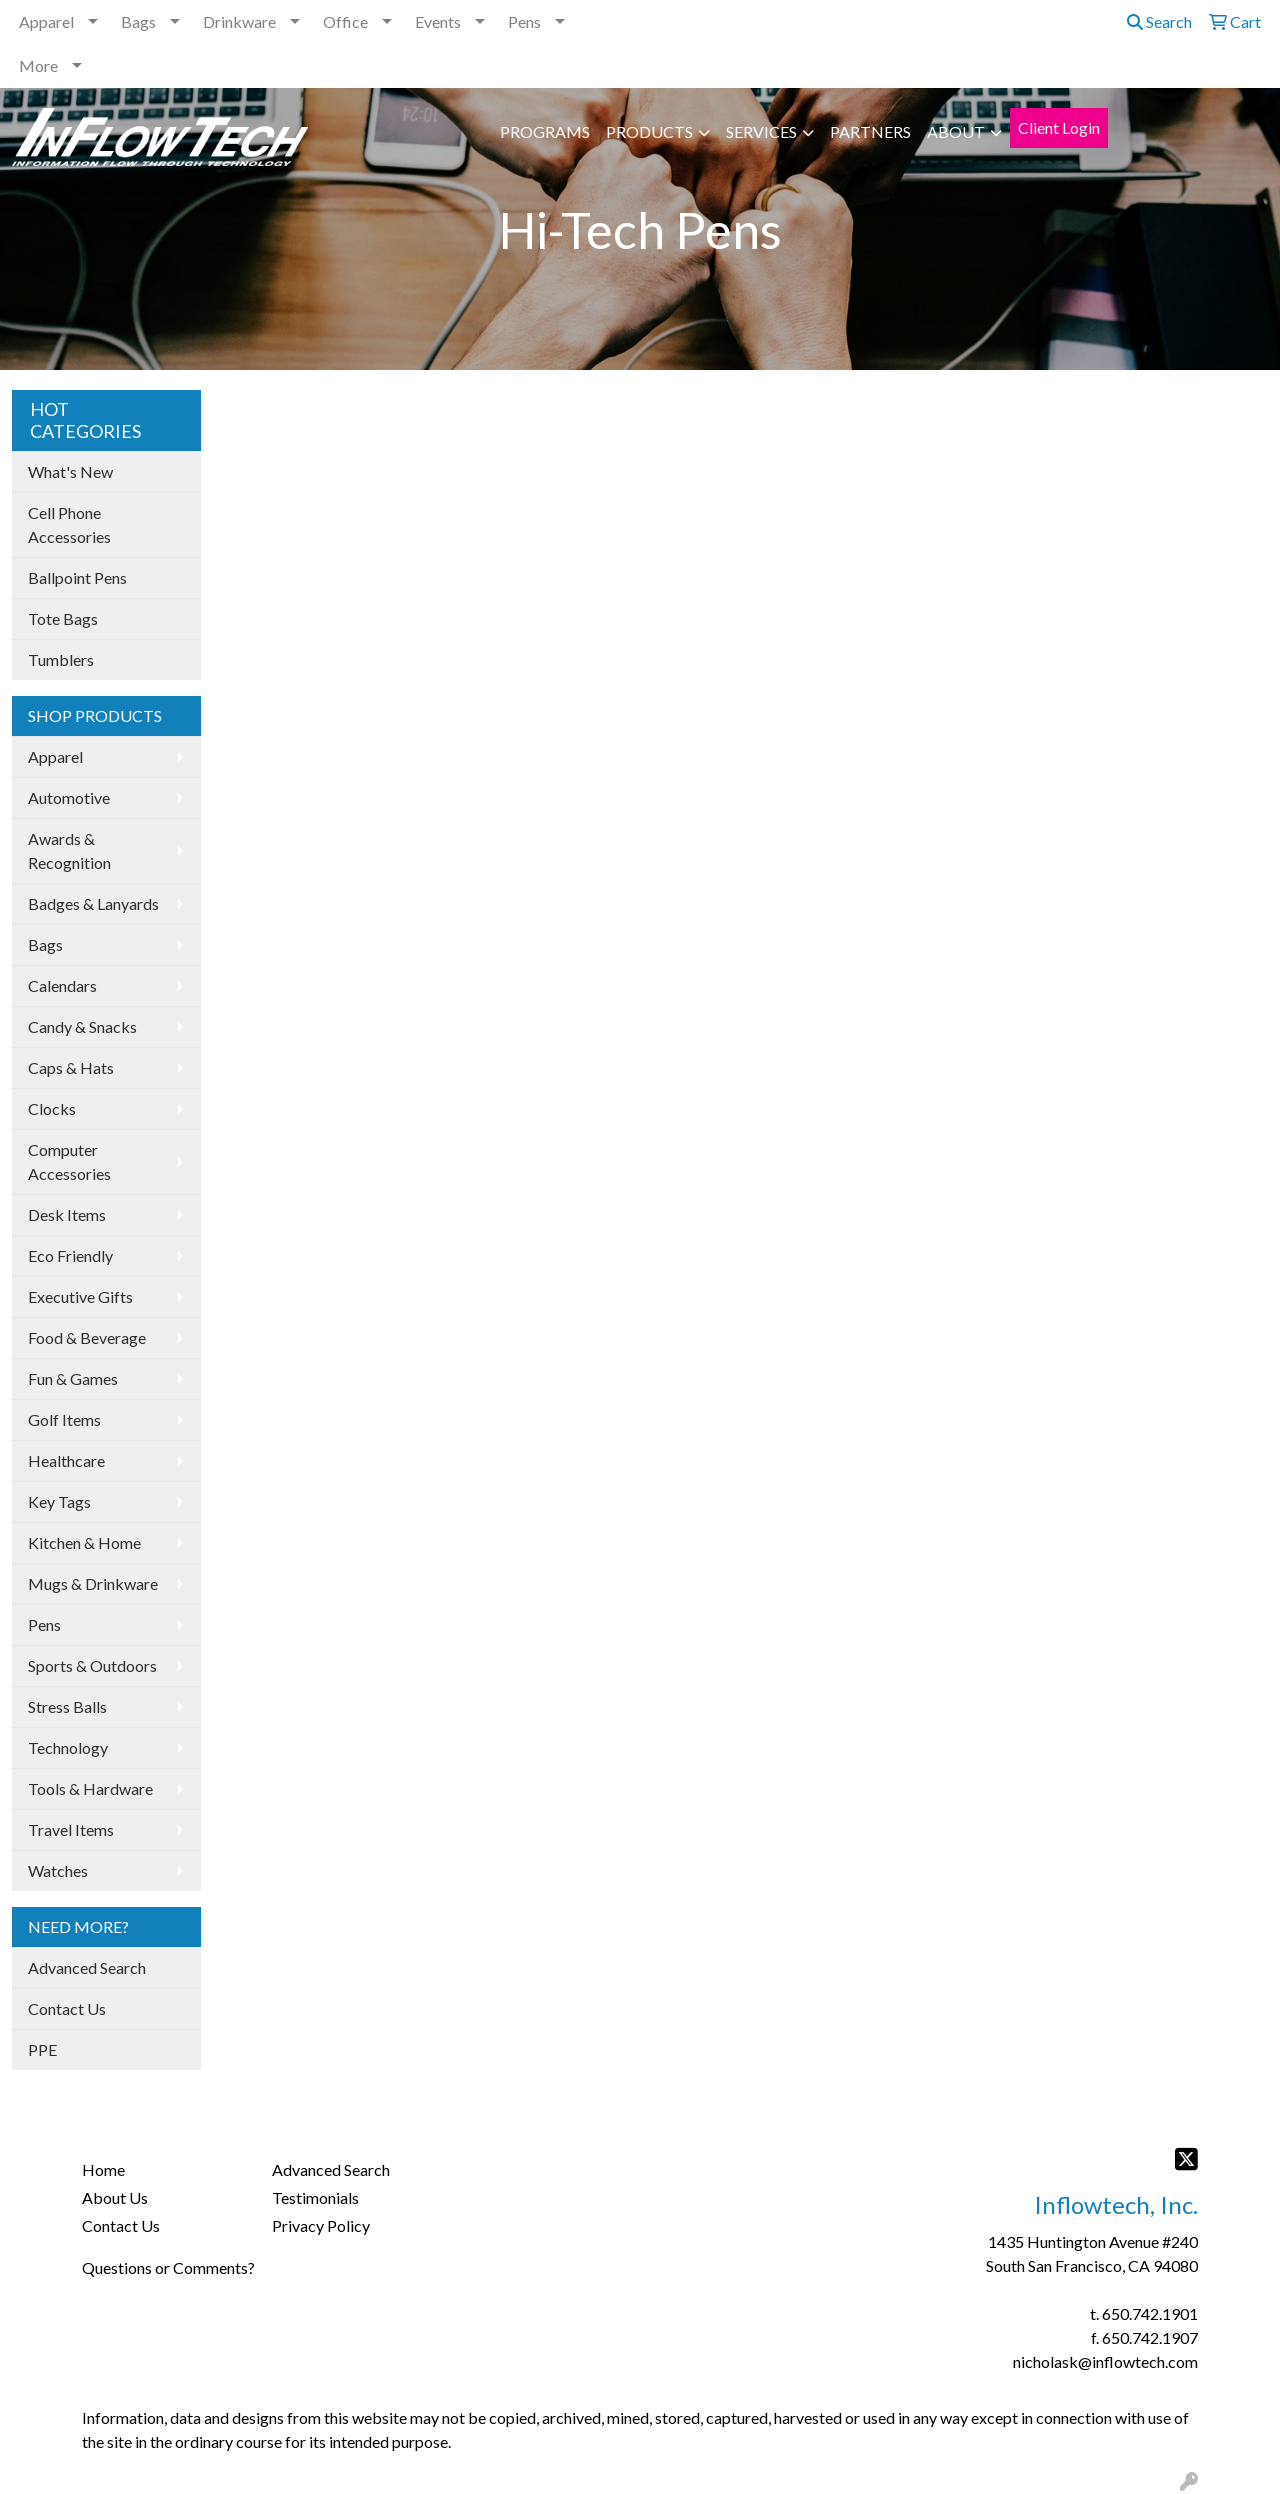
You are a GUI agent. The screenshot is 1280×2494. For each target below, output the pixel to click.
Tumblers (61, 659)
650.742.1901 (1150, 2313)
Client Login (1059, 127)
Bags (138, 21)
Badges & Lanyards (93, 903)
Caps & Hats (71, 1067)
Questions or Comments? (168, 2267)
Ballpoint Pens (77, 577)
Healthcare (66, 1460)
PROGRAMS (545, 131)
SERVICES (761, 131)
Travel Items (71, 1829)
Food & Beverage (87, 1337)
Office (345, 21)
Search (1159, 21)
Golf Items (64, 1419)
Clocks (52, 1108)
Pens (524, 21)
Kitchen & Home (84, 1542)
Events (438, 21)
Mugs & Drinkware (93, 1583)
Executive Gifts (80, 1296)
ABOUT (956, 131)
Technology (68, 1747)
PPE (42, 2049)
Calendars (62, 985)
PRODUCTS (649, 131)
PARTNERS (870, 131)
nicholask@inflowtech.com (1105, 2361)
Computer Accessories (69, 1161)
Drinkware (239, 21)
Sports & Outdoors (92, 1665)
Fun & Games (73, 1378)
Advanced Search (87, 1967)
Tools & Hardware (90, 1788)
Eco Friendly (70, 1255)
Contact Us (67, 2008)
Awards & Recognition (69, 850)
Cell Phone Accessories (69, 524)
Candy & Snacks (82, 1026)
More (38, 65)
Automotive (69, 797)
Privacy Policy (321, 2225)
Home (103, 2169)
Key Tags (59, 1501)
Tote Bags (63, 618)
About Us (115, 2197)
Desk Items (67, 1214)
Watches (58, 1870)
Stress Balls (67, 1706)
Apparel (46, 21)
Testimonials (315, 2197)
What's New (70, 471)
